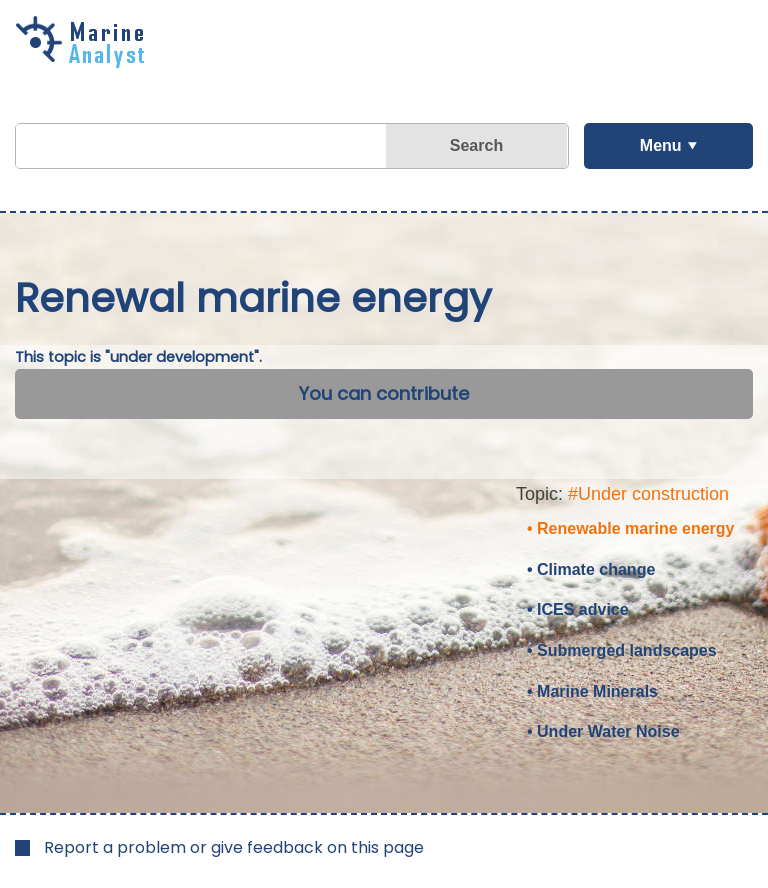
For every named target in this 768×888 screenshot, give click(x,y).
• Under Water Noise (603, 731)
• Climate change (591, 569)
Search (476, 145)
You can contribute (384, 393)
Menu (661, 145)
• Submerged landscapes (622, 650)
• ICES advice (578, 609)
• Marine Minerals (592, 691)
